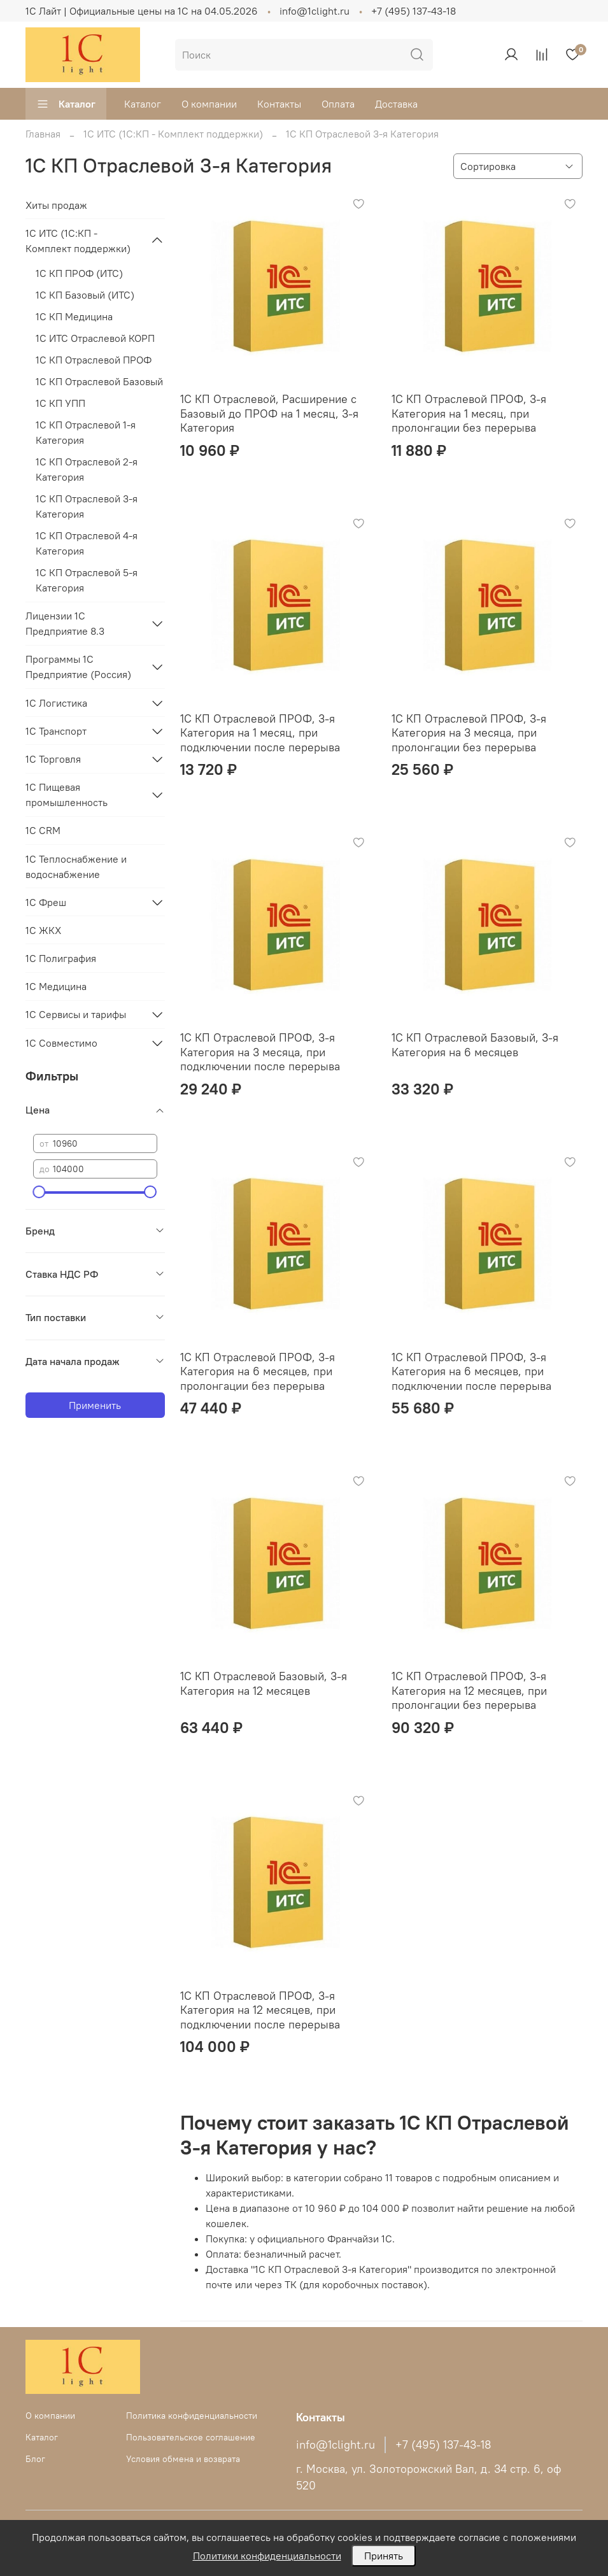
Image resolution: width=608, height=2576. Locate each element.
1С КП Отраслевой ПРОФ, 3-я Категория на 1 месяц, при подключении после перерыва (260, 732)
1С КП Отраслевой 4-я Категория (87, 543)
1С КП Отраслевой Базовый (99, 381)
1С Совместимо (61, 1043)
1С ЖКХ (43, 930)
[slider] (39, 1191)
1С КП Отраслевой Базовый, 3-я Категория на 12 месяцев (263, 1683)
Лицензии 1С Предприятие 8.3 (64, 623)
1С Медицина (56, 986)
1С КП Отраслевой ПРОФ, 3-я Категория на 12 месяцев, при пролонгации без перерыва (469, 1690)
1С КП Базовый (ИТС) (85, 294)
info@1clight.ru (314, 10)
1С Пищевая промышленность (66, 795)
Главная (42, 133)
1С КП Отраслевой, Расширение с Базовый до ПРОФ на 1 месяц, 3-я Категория (269, 413)
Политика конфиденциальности (191, 2415)
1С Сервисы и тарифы (75, 1014)
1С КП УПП (60, 403)
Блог (35, 2459)
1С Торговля (53, 759)
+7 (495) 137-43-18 (413, 10)
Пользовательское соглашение (190, 2437)
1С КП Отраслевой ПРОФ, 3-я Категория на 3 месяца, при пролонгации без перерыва (469, 732)
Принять (383, 2555)
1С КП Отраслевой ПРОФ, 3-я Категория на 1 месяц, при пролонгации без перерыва (469, 413)
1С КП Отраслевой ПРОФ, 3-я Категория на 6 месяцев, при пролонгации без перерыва (257, 1371)
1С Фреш (45, 902)
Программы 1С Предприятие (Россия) (78, 667)
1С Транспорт (56, 731)
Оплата (338, 103)
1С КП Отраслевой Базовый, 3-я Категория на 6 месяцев (475, 1044)
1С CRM (42, 830)
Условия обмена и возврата (183, 2459)
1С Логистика (56, 703)
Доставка (396, 103)
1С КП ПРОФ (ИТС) (79, 273)
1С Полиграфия (60, 958)
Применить (95, 1405)
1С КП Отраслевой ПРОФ (94, 359)
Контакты (279, 103)
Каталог (65, 103)
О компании (209, 103)
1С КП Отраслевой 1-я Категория (86, 432)
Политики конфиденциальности (267, 2555)
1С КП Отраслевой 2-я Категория (87, 469)
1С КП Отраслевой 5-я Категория (87, 580)
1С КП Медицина (74, 316)
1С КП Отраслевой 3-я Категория (87, 506)
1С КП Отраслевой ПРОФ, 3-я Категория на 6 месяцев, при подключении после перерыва (471, 1371)
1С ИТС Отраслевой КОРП (95, 338)
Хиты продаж (56, 205)
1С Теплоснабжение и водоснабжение (76, 867)
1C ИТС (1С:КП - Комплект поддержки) (173, 133)
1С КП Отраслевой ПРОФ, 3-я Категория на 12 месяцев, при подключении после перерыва (260, 2010)
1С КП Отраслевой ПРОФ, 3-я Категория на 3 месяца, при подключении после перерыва (260, 1051)
